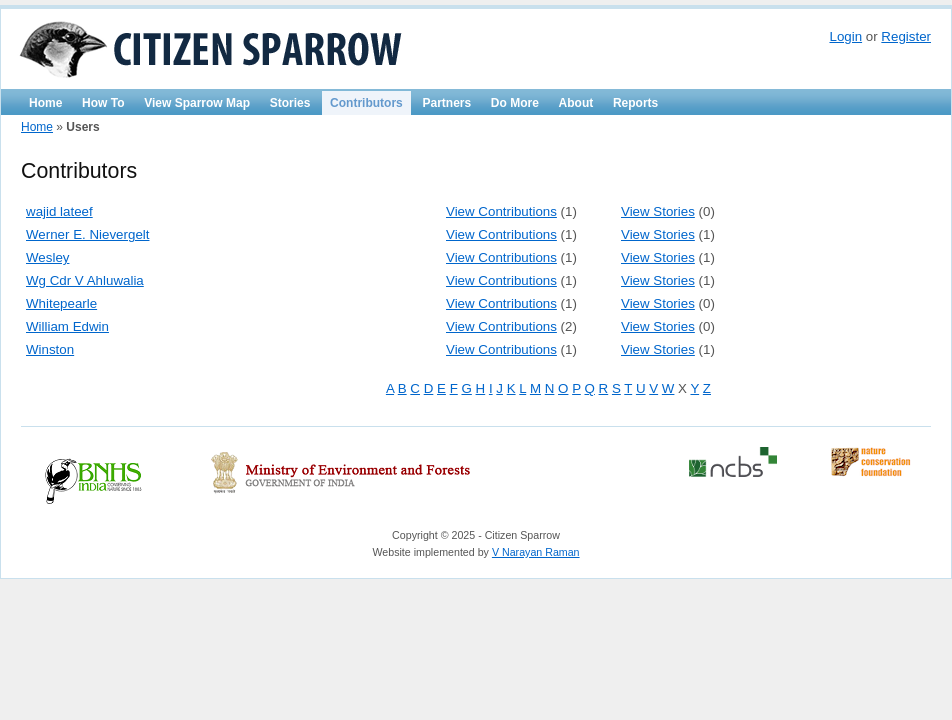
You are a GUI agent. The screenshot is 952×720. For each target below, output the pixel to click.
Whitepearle (61, 303)
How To (103, 103)
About (576, 103)
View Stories (658, 211)
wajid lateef (59, 211)
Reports (635, 103)
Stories (290, 103)
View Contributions (501, 211)
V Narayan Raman (536, 552)
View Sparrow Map (197, 103)
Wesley (47, 257)
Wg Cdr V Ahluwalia (85, 280)
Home (45, 103)
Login (845, 36)
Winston (50, 349)
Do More (515, 103)
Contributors (366, 103)
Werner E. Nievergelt (87, 234)
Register (906, 36)
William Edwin (67, 326)
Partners (446, 103)
